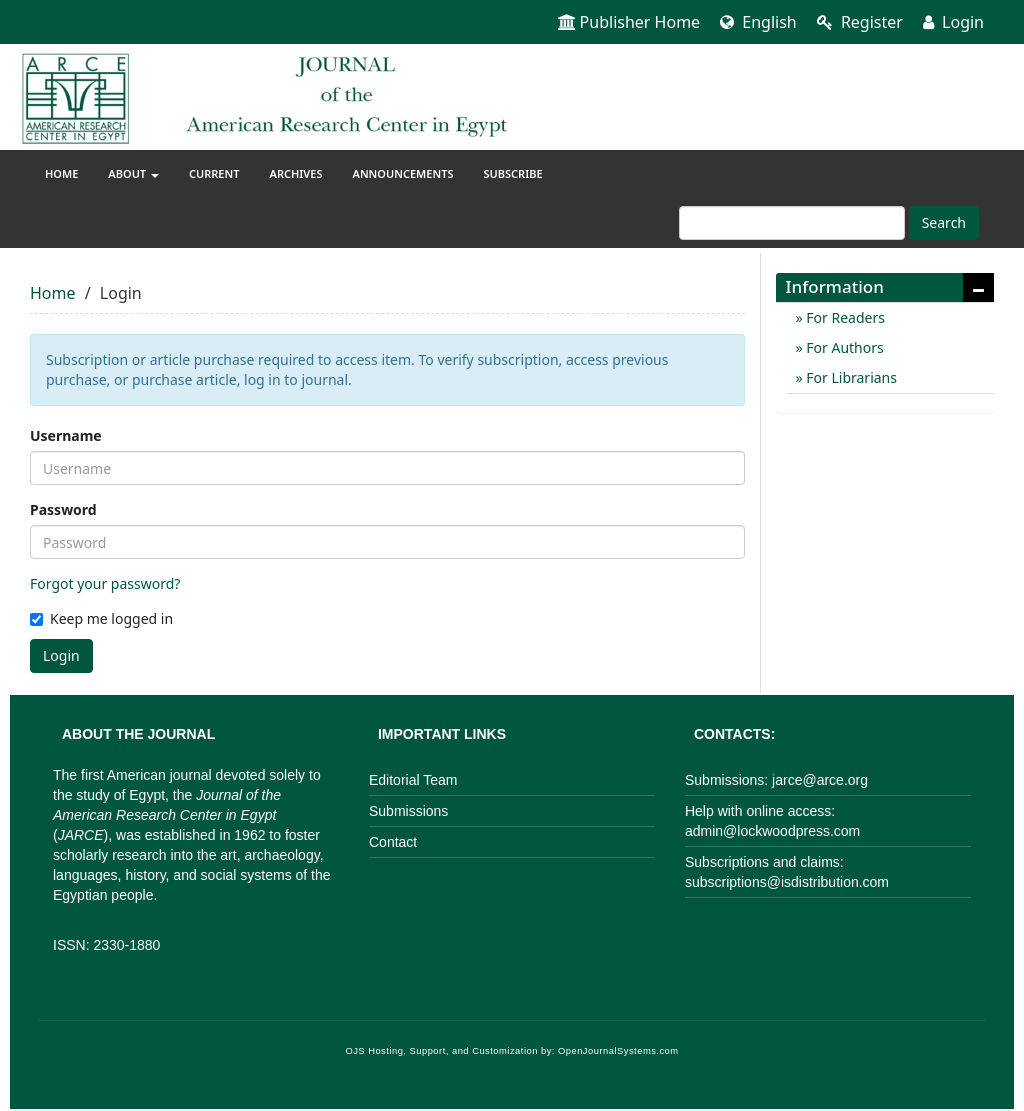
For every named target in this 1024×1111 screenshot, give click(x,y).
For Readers (844, 317)
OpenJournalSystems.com (618, 1051)
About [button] (133, 173)
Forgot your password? (105, 583)
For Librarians (850, 377)
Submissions (408, 811)
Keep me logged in (101, 618)
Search (944, 222)
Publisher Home (629, 22)
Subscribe (512, 173)
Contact (393, 842)
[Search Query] (792, 223)
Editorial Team (413, 780)
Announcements (403, 173)
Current (214, 173)
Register (860, 22)
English (758, 22)
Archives (296, 173)
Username (66, 435)
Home (61, 173)
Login (953, 22)
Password (63, 509)
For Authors (843, 347)
